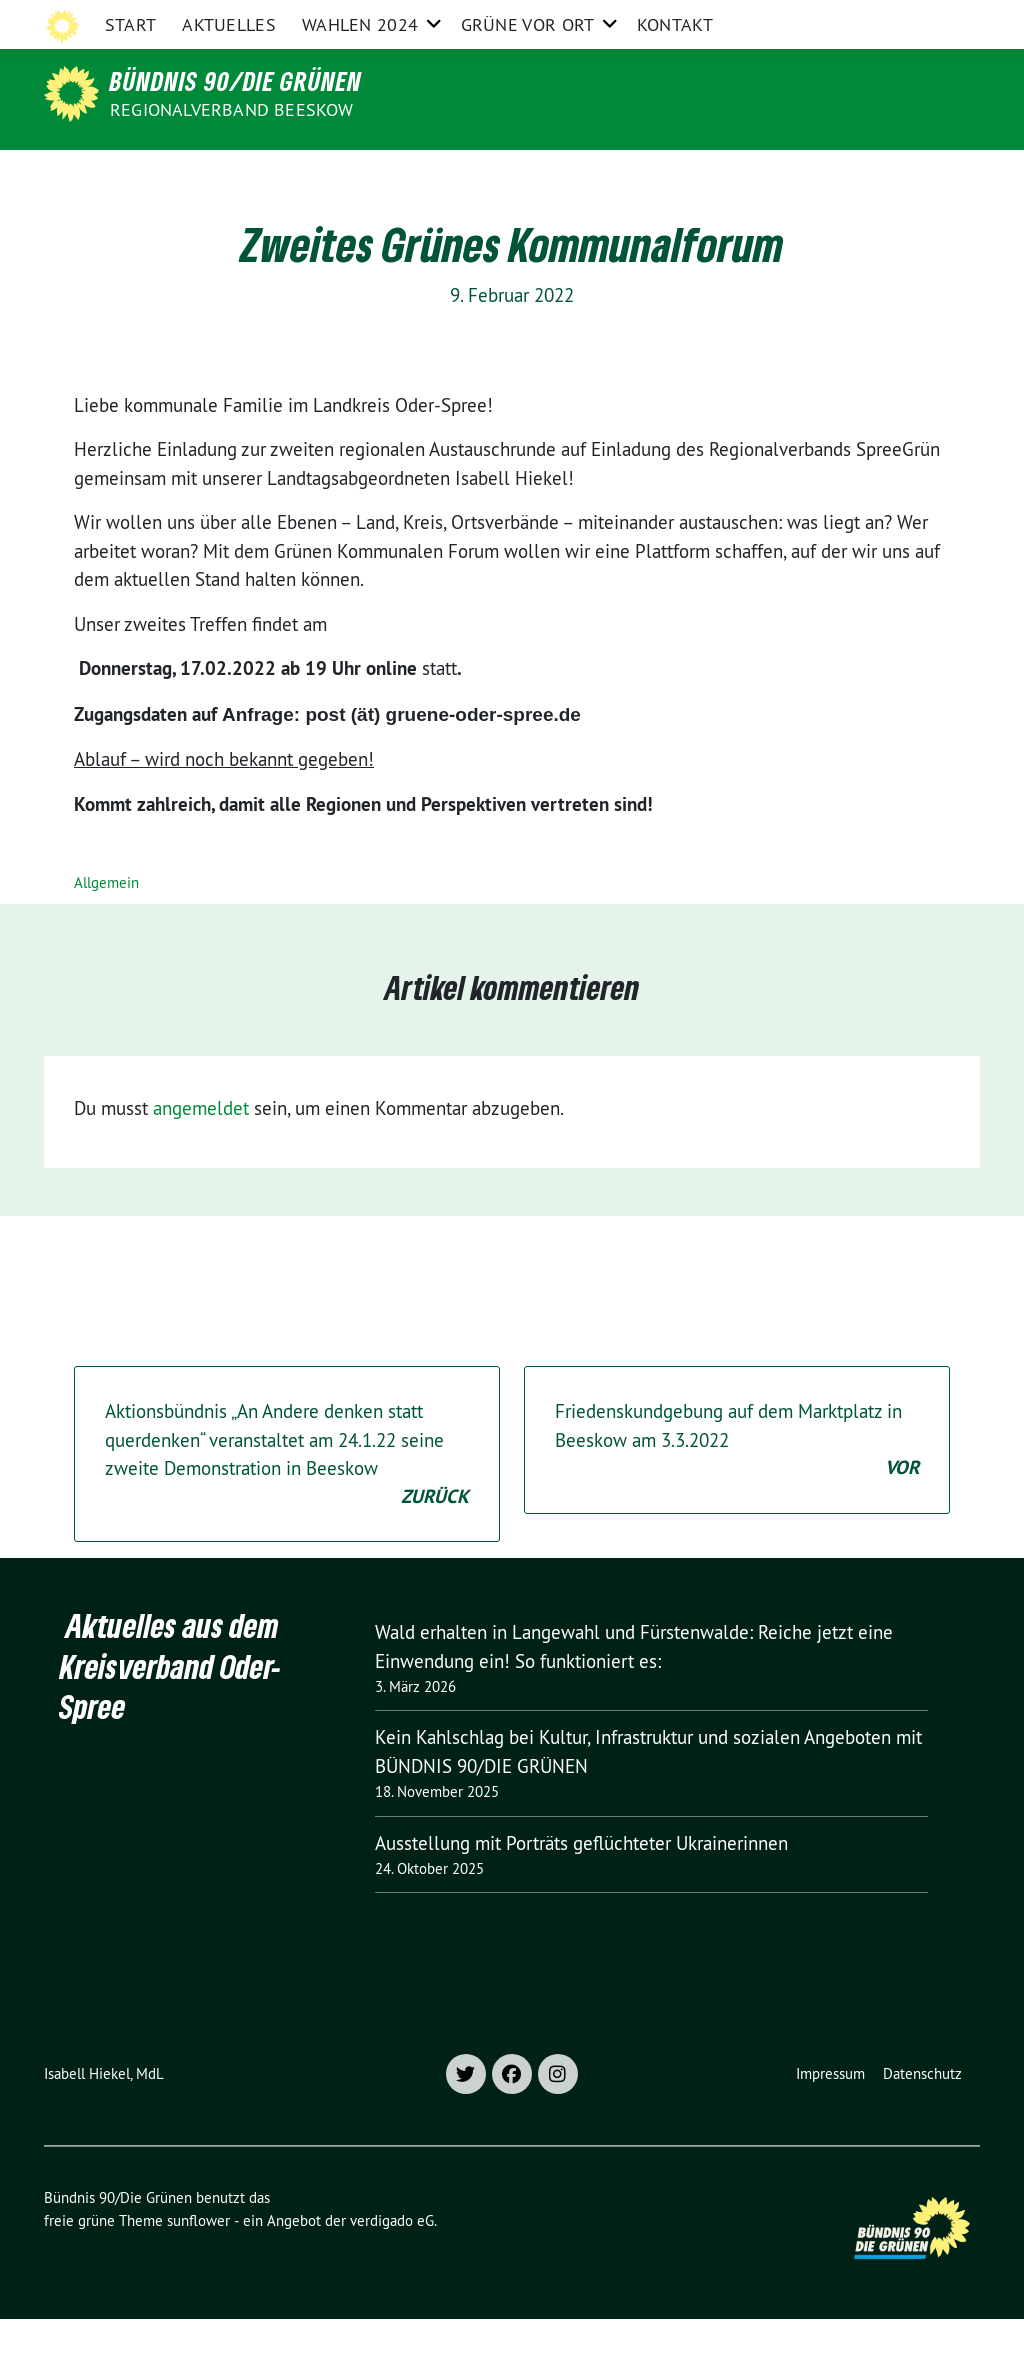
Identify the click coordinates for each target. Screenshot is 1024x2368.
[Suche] (916, 19)
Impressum (830, 2122)
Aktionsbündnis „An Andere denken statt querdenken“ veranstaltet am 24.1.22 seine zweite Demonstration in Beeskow (287, 1504)
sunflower (198, 2269)
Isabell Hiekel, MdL (104, 2122)
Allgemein (106, 931)
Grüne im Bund (841, 18)
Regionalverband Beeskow (232, 109)
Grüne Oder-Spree (560, 18)
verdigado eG (392, 2269)
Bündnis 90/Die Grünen (236, 81)
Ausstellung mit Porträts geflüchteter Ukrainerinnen (581, 1892)
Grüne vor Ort (528, 174)
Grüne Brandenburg (706, 18)
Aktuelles (229, 174)
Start (131, 174)
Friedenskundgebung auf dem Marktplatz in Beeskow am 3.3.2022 (737, 1490)
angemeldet (201, 1157)
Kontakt (675, 174)
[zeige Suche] (944, 19)
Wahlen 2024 (360, 174)
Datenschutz (922, 2122)
